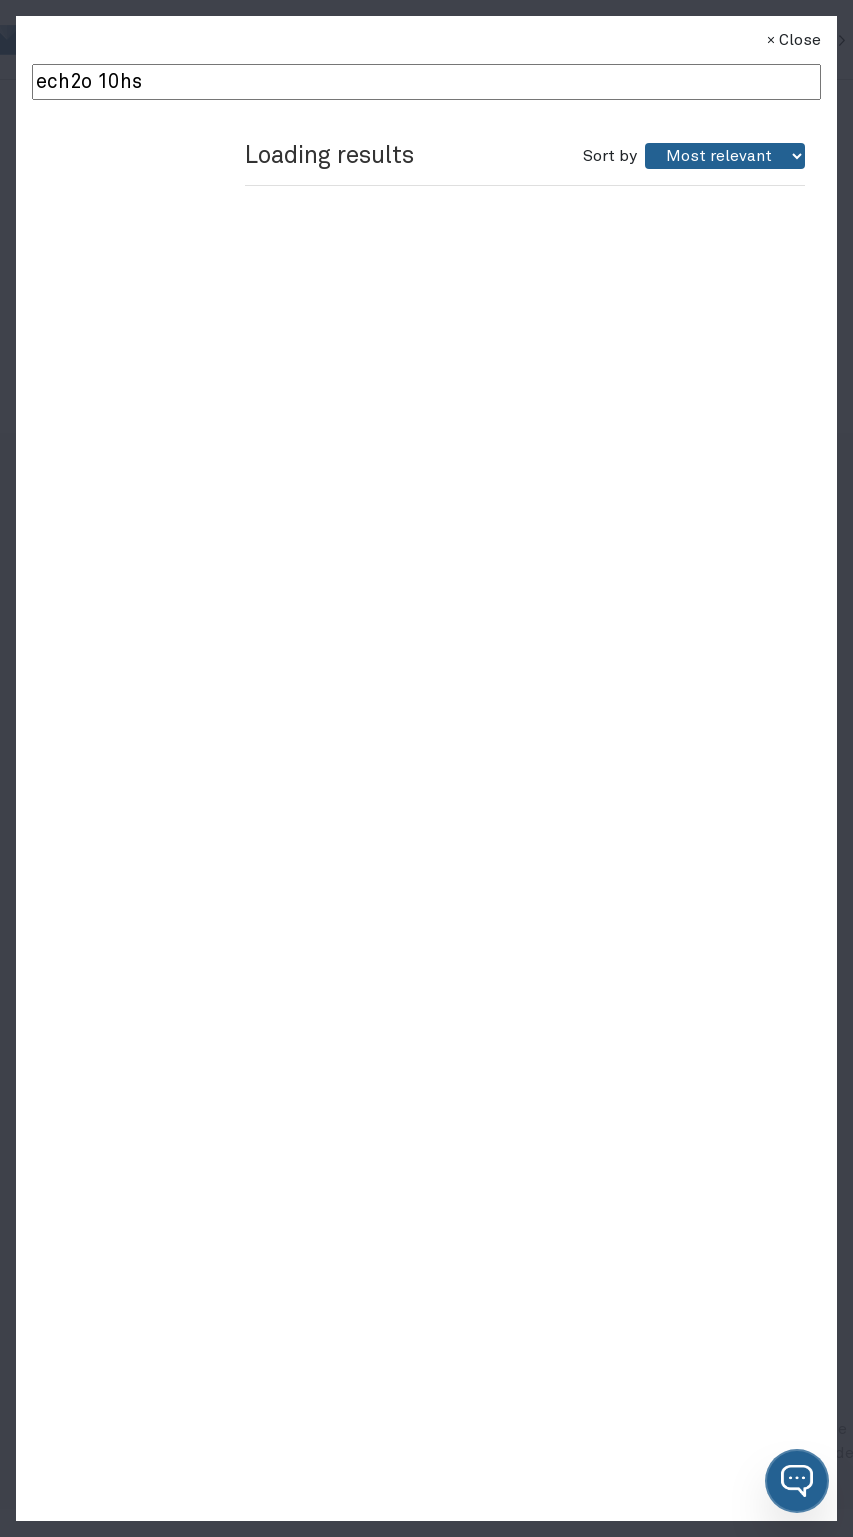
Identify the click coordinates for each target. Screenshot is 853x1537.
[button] (797, 1481)
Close (792, 40)
